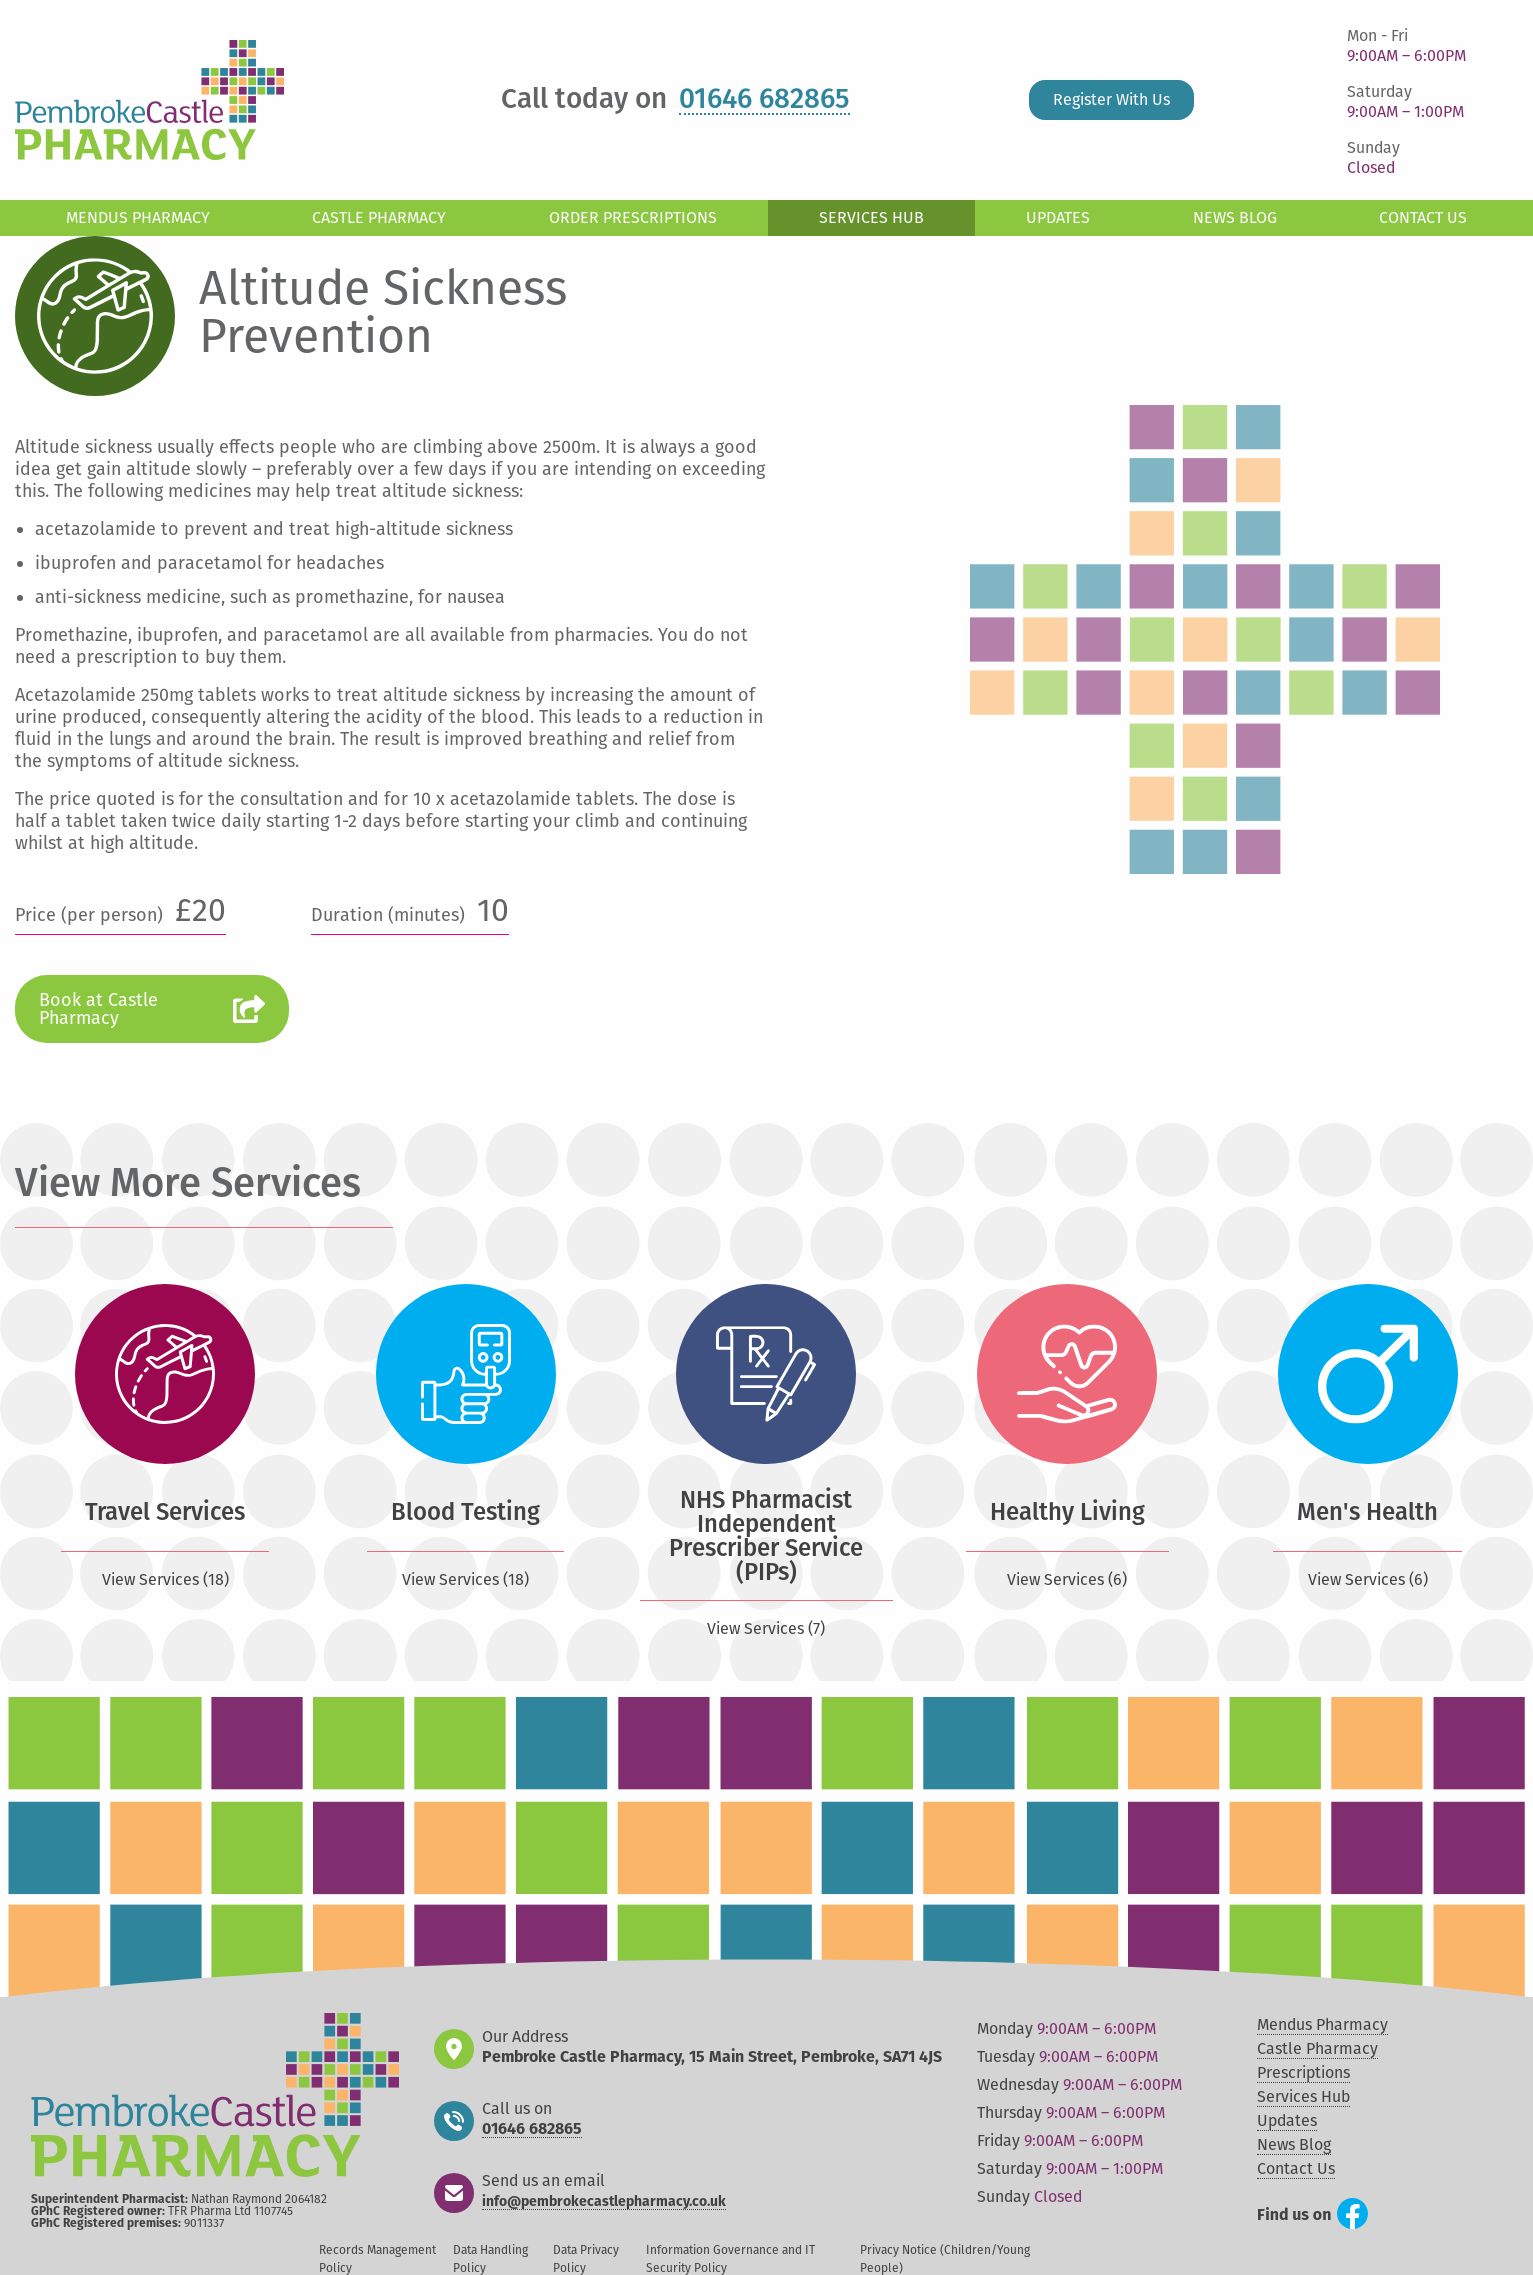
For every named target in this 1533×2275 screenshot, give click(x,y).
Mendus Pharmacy (138, 217)
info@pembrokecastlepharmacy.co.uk (604, 2202)
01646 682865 (764, 100)
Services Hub (871, 217)
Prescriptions (1303, 2072)
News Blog (1235, 217)
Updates (1058, 217)
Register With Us (1111, 99)
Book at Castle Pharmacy (98, 1009)
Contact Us (1423, 217)
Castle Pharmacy (379, 217)
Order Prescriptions (633, 217)
